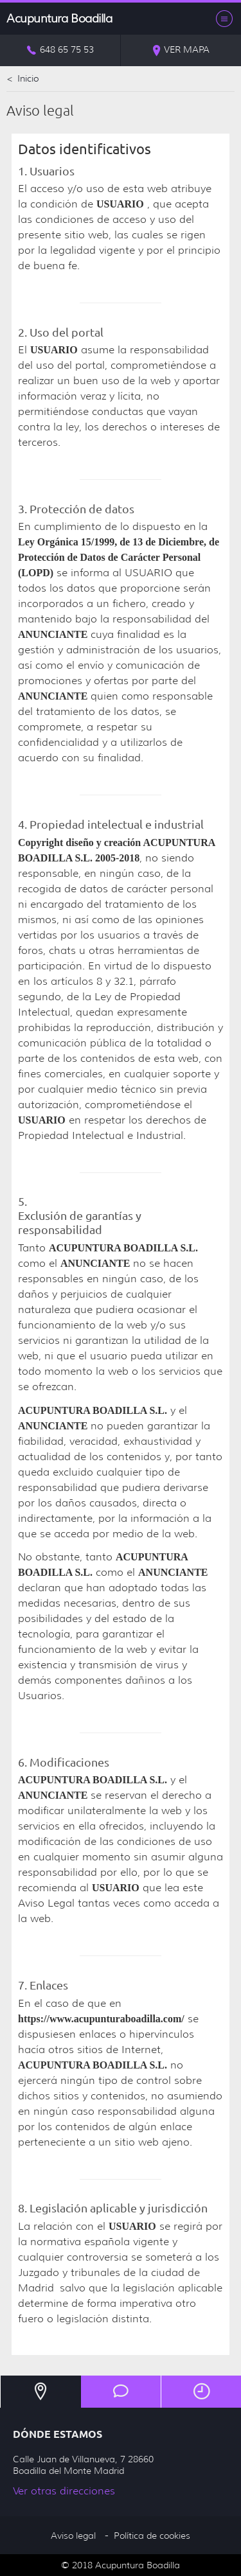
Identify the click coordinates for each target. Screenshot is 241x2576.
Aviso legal (73, 2535)
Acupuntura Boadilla (59, 19)
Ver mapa (181, 50)
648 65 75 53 (60, 50)
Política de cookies (152, 2535)
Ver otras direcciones (64, 2491)
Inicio (22, 78)
